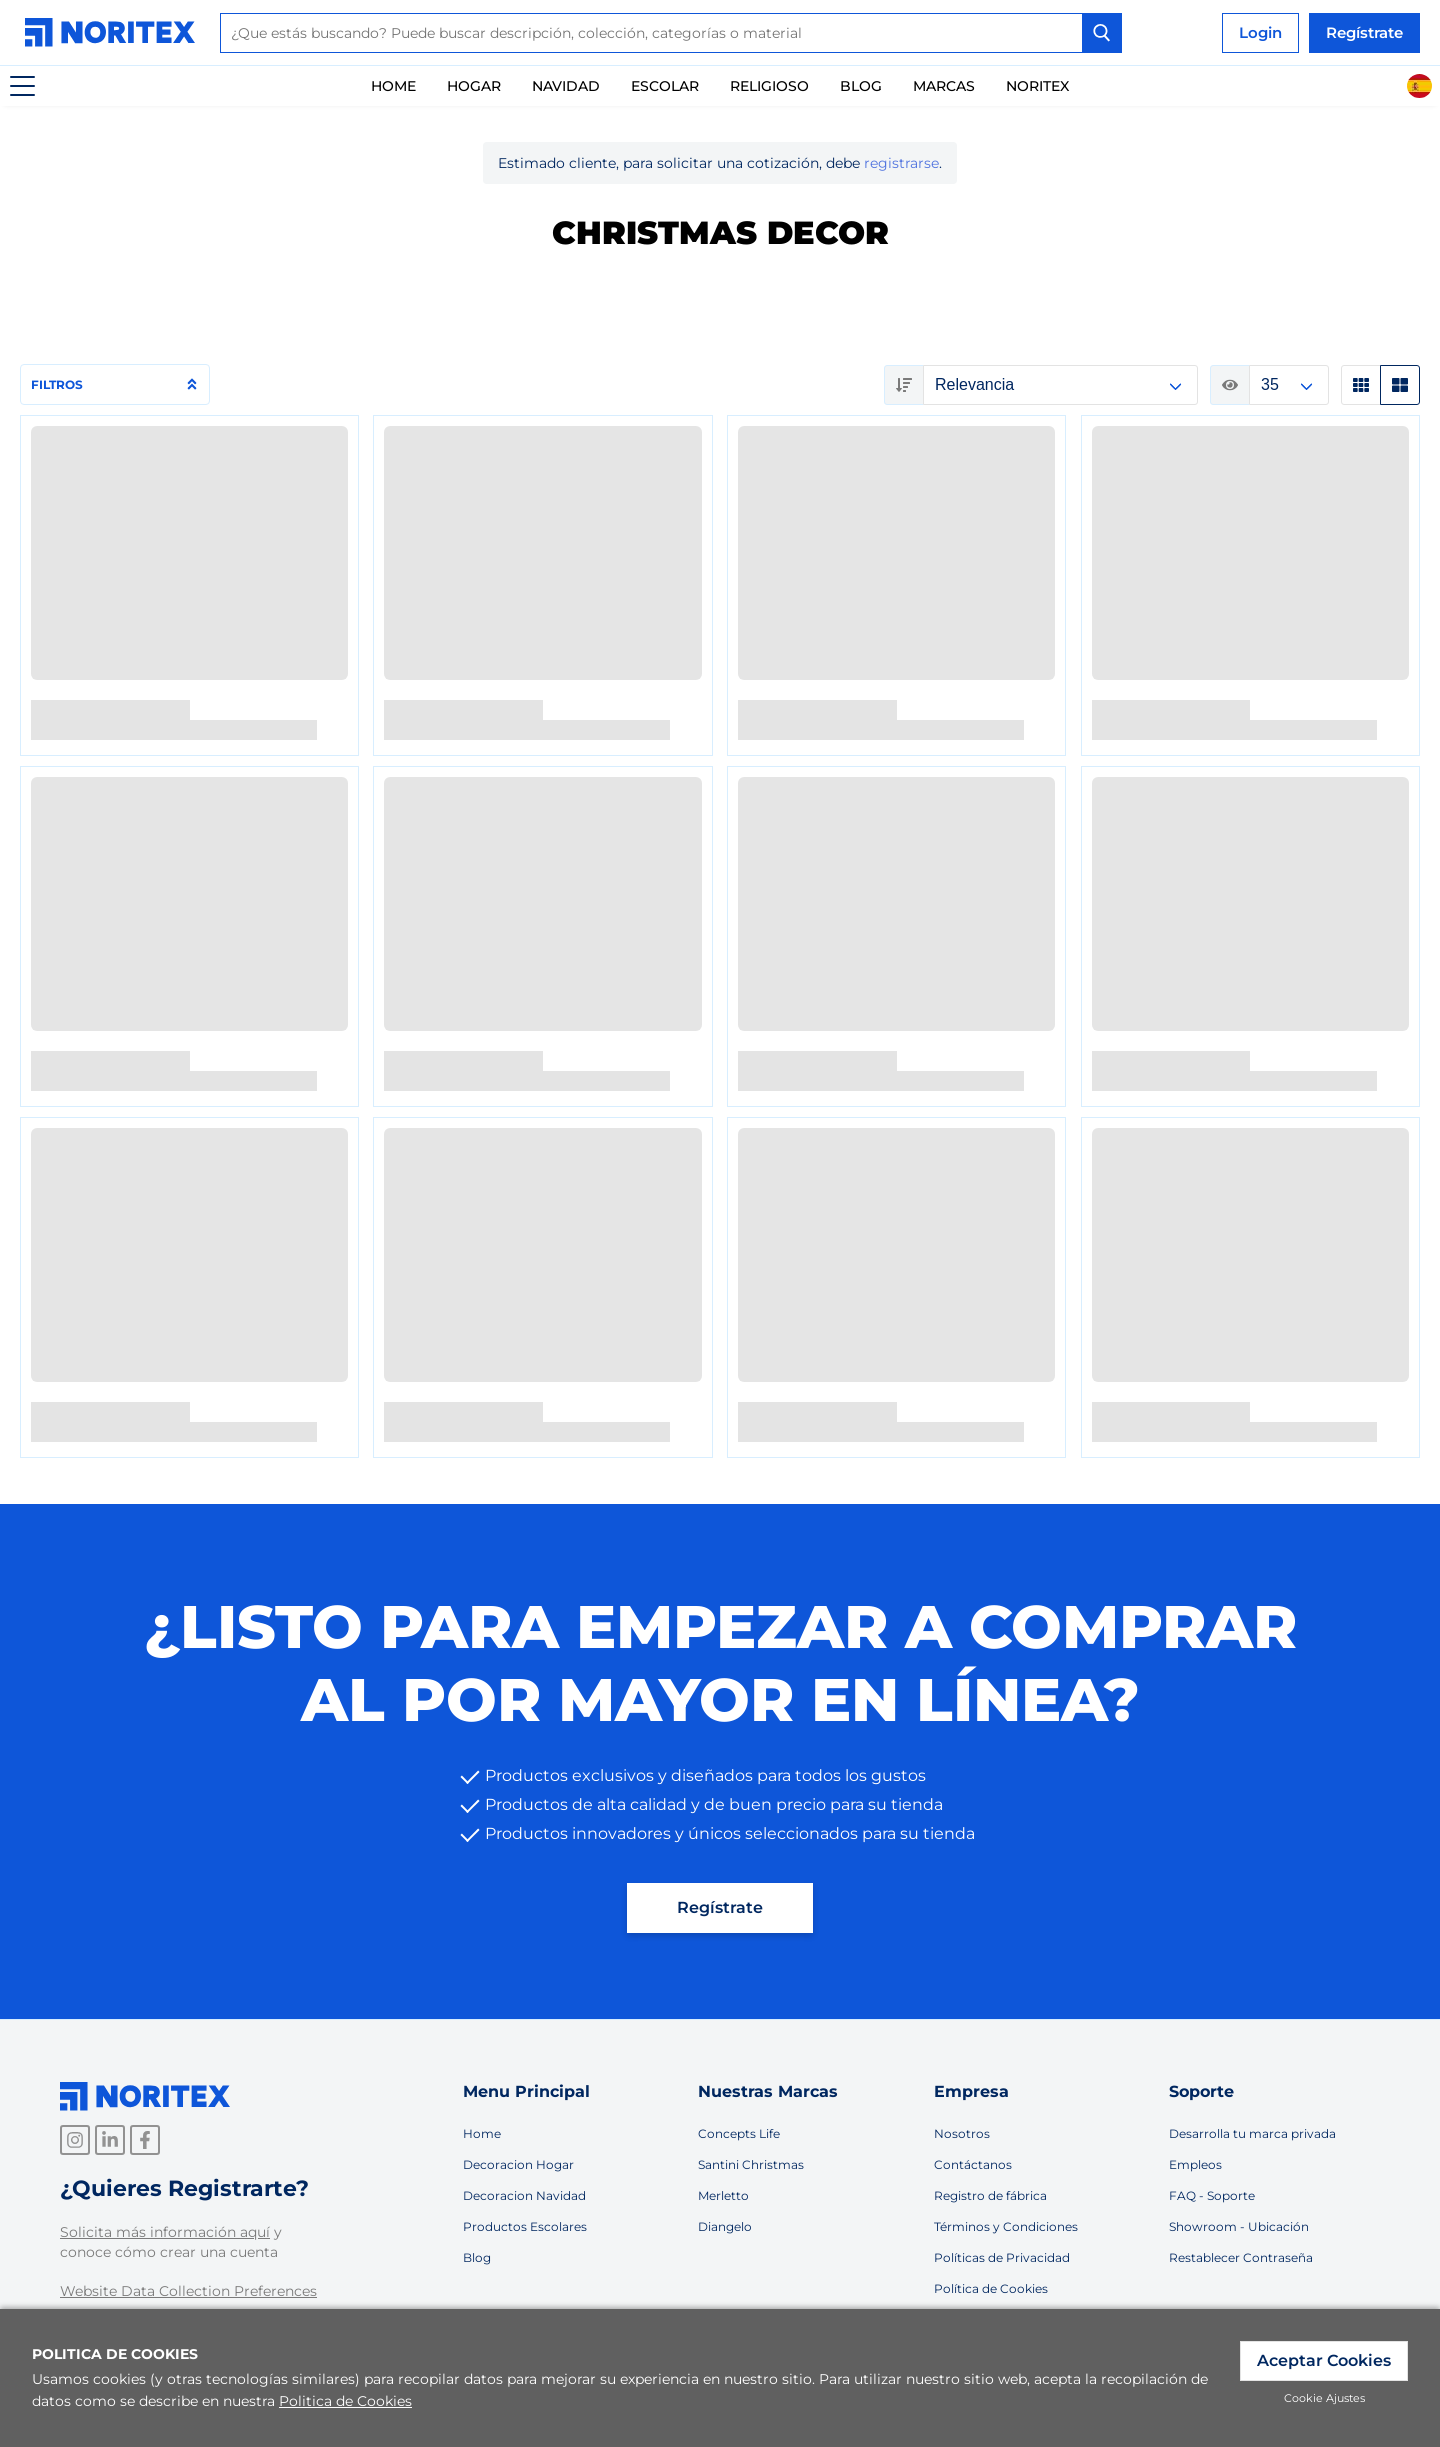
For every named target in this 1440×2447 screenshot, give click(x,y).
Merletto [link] (723, 2195)
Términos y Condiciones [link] (1006, 2226)
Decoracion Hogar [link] (518, 2164)
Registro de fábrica (990, 2195)
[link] (115, 32)
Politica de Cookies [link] (345, 2401)
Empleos (1195, 2164)
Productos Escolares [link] (525, 2226)
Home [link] (393, 86)
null (1060, 385)
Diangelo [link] (725, 2226)
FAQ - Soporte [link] (1212, 2195)
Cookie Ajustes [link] (1324, 2398)
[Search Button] (1102, 33)
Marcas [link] (944, 86)
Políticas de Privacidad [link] (1002, 2257)
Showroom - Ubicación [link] (1239, 2226)
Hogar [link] (474, 86)
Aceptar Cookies (1324, 2360)
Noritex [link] (1037, 86)
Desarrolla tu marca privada (1252, 2133)
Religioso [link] (769, 86)
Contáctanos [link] (973, 2164)
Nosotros (962, 2133)
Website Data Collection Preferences (188, 2291)
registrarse (901, 163)
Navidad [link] (566, 86)
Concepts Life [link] (739, 2133)
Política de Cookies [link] (991, 2288)
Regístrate (1364, 32)
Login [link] (1260, 32)
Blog (861, 86)
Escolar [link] (665, 86)
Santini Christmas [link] (751, 2164)
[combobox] (671, 33)
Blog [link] (477, 2257)
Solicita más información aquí (165, 2232)
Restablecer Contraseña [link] (1241, 2257)
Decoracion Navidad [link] (524, 2195)
